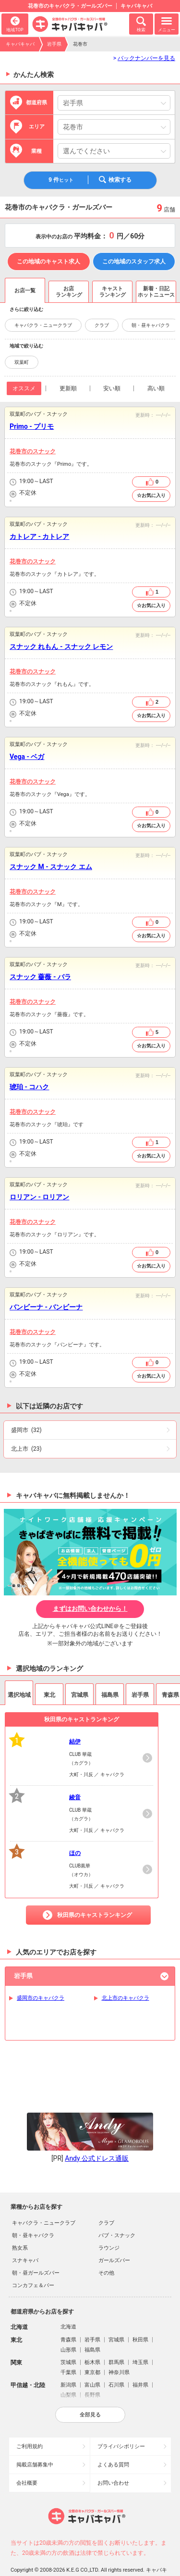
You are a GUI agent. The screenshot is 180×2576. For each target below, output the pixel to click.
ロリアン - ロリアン (39, 1197)
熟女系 (20, 2219)
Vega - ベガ (27, 756)
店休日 (13, 494)
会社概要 (26, 2454)
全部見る (90, 2386)
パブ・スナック (116, 2206)
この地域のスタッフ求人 (134, 261)
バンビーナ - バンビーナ (46, 1307)
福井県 (140, 2356)
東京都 (92, 2343)
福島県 (92, 2321)
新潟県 (68, 2356)
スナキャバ (25, 2231)
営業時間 (13, 482)
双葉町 (21, 362)
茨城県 (68, 2333)
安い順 (111, 388)
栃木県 (92, 2333)
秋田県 (140, 2311)
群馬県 (116, 2333)
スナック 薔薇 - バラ (40, 977)
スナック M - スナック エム (51, 867)
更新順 (68, 388)
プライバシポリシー (121, 2417)
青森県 (68, 2311)
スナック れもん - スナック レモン (61, 646)
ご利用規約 (29, 2417)
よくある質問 (113, 2436)
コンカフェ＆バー (33, 2256)
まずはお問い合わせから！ (90, 1608)
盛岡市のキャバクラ (40, 1998)
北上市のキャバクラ (125, 1998)
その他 (106, 2244)
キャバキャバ (20, 44)
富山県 (92, 2356)
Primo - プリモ (32, 426)
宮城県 (116, 2311)
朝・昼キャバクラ (151, 325)
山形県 (68, 2321)
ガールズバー (114, 2231)
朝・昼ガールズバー (36, 2244)
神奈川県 (119, 2343)
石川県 (116, 2356)
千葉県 (68, 2343)
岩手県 (54, 44)
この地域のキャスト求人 (48, 261)
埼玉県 (140, 2333)
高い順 (156, 388)
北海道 (68, 2298)
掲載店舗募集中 (34, 2436)
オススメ (24, 388)
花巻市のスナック (33, 451)
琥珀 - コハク (29, 1087)
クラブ (102, 325)
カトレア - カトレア (39, 536)
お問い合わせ (113, 2454)
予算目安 (13, 501)
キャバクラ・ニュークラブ (43, 325)
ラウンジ (109, 2219)
